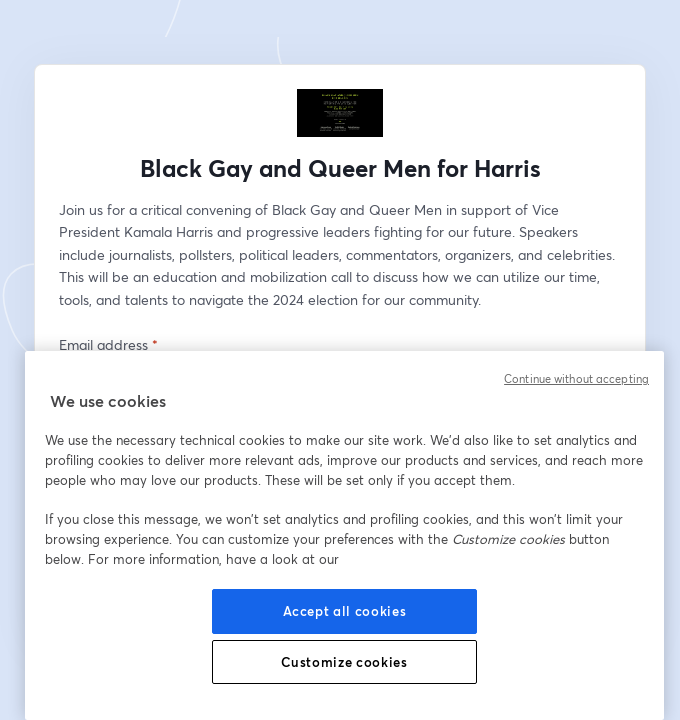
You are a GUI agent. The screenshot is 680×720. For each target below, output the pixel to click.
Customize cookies (344, 662)
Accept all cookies (345, 611)
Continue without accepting (576, 379)
